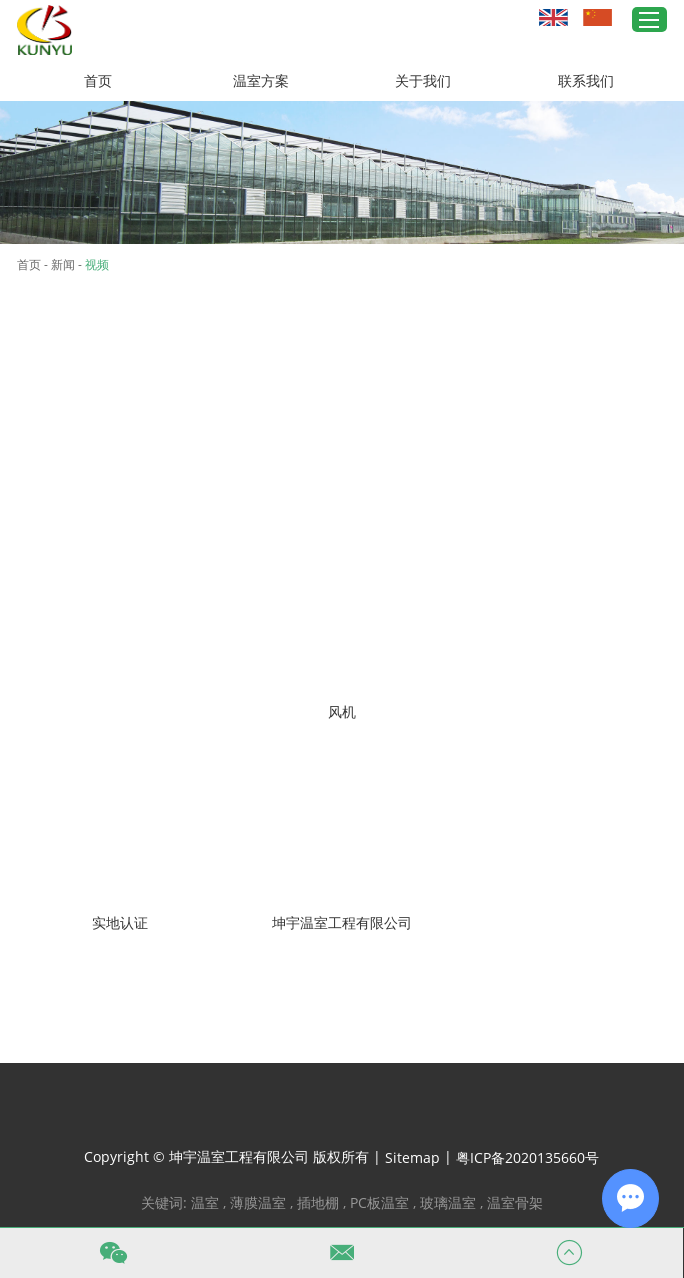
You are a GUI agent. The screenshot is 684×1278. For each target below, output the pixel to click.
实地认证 (120, 922)
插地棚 (318, 1202)
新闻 (63, 264)
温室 (205, 1202)
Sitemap (412, 1157)
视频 (97, 264)
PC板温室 (379, 1202)
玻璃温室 (448, 1202)
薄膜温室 (258, 1202)
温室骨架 (515, 1202)
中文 (597, 17)
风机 (342, 711)
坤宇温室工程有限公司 (342, 922)
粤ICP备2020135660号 (527, 1157)
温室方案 (261, 80)
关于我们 (423, 80)
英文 (553, 17)
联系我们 (586, 80)
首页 (98, 80)
